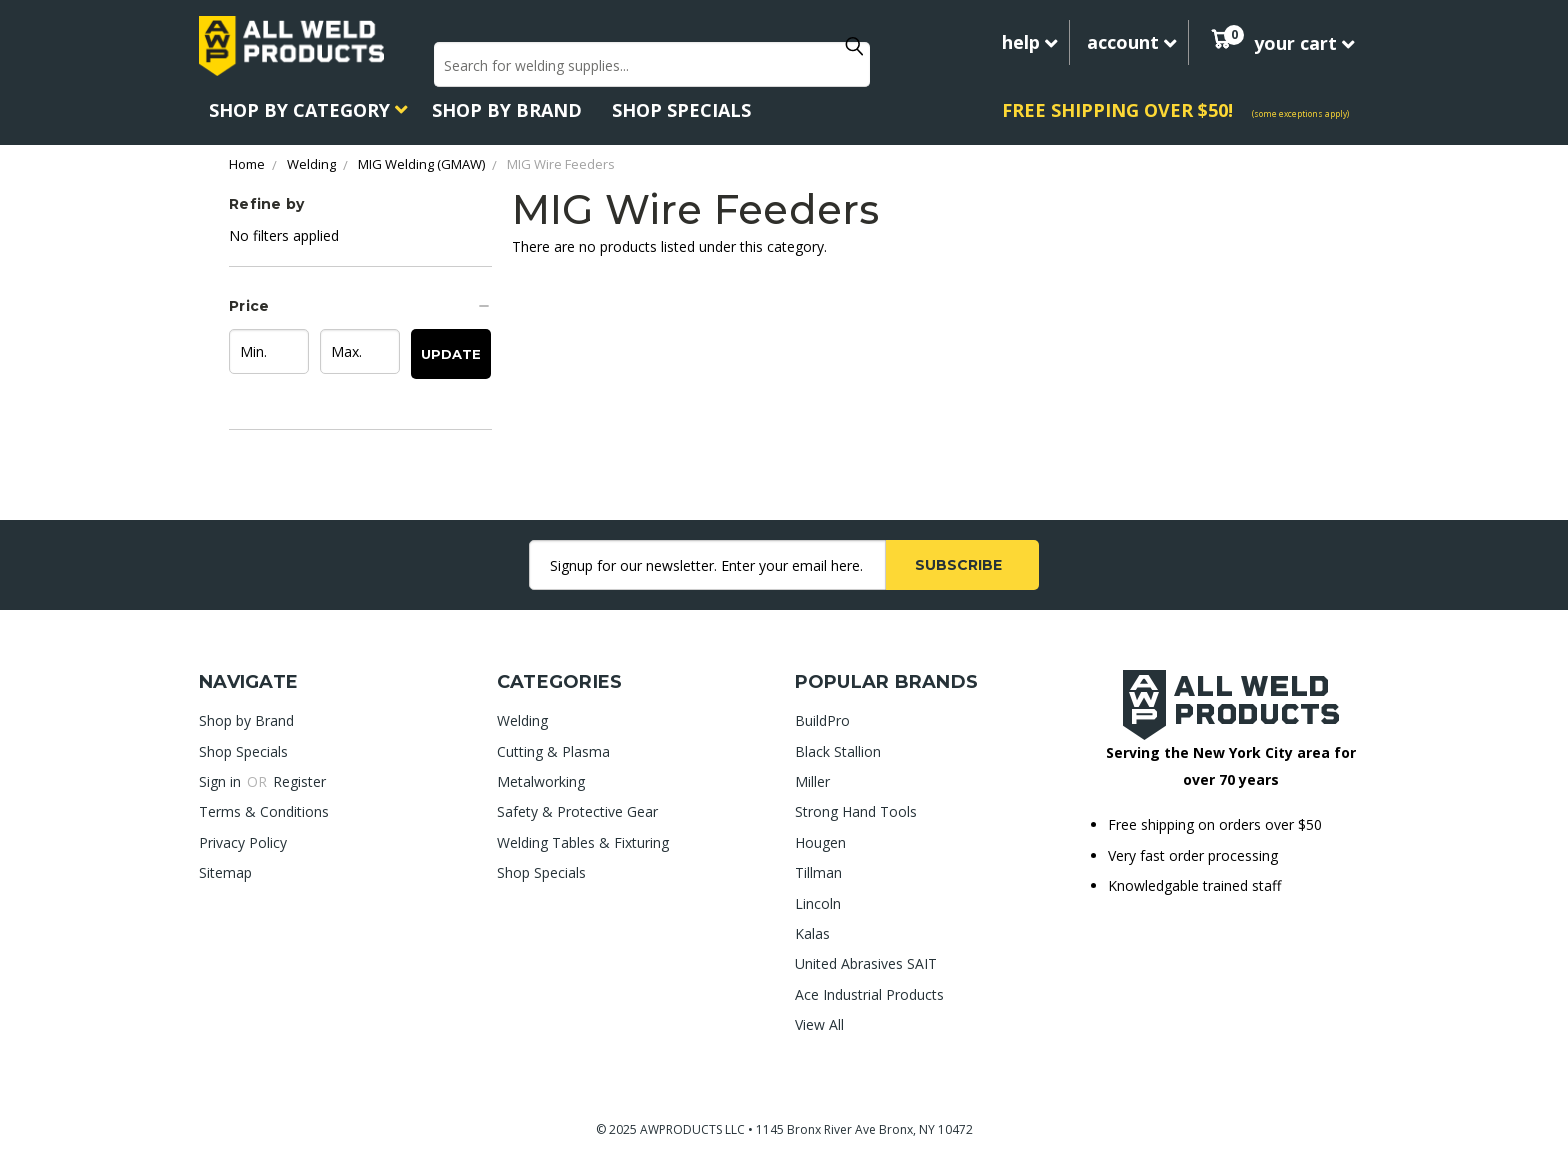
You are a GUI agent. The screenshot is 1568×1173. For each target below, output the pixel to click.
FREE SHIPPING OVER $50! (1117, 110)
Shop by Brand (507, 110)
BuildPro (822, 720)
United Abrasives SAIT (866, 963)
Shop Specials (681, 110)
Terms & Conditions (264, 811)
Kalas (812, 933)
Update (451, 354)
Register (299, 781)
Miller (812, 781)
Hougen (820, 842)
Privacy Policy (243, 842)
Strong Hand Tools (856, 811)
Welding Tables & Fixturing (583, 842)
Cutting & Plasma (553, 751)
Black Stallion (838, 751)
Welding (522, 720)
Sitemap (225, 872)
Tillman (818, 872)
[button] (360, 306)
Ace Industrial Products (869, 994)
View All (819, 1024)
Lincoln (818, 903)
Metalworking (541, 781)
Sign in (222, 781)
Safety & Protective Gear (577, 811)
